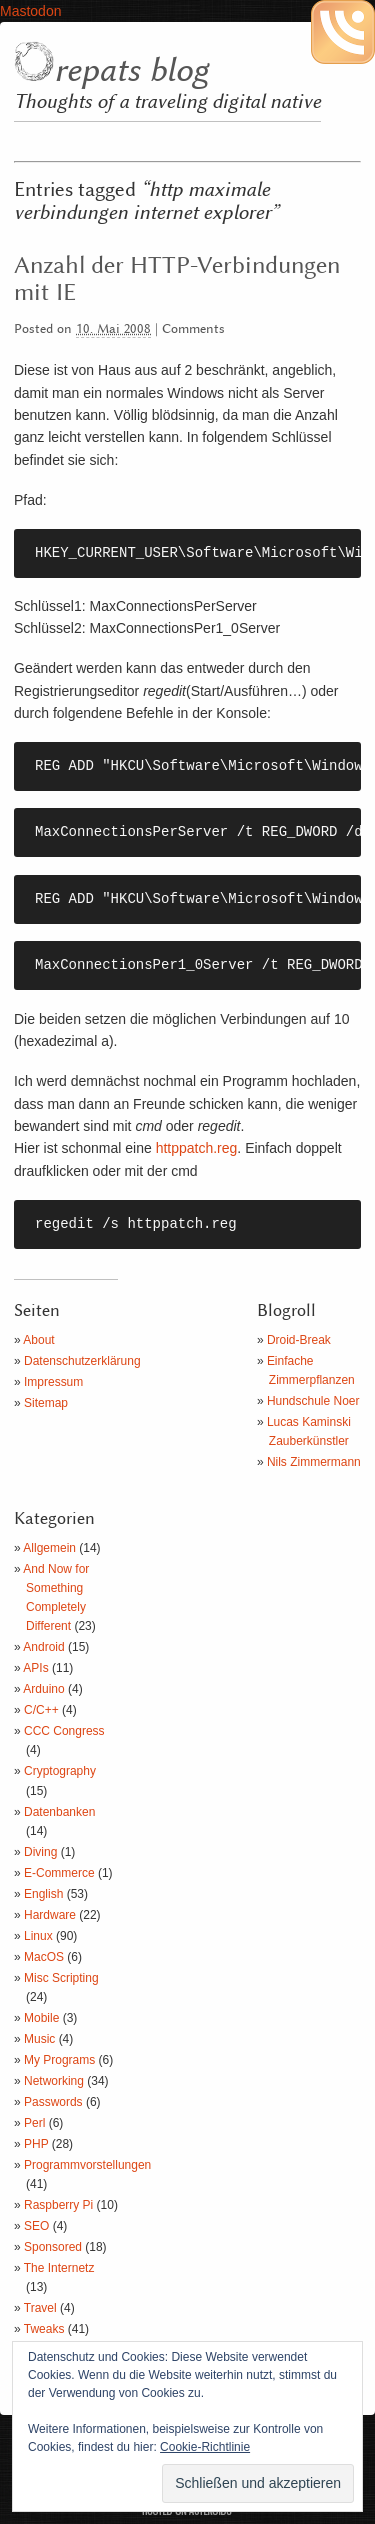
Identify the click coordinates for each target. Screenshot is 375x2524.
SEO (36, 2226)
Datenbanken (59, 1812)
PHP (36, 2144)
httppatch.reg (197, 1148)
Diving (40, 1852)
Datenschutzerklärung (82, 1361)
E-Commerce (59, 1873)
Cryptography (60, 1771)
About (38, 1340)
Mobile (41, 2018)
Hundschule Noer (313, 1401)
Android (43, 1647)
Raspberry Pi (58, 2205)
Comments (193, 329)
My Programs (59, 2060)
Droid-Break (299, 1340)
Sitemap (46, 1403)
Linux (38, 1936)
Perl (34, 2123)
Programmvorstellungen (87, 2165)
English (43, 1894)
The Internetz (59, 2268)
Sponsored (53, 2247)
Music (39, 2039)
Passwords (53, 2102)
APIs (35, 1668)
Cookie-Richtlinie (205, 2447)
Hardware (50, 1915)
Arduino (43, 1689)
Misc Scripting (61, 1978)
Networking (54, 2081)
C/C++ (41, 1710)
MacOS (44, 1957)
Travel (40, 2308)
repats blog (131, 71)
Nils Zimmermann (314, 1462)
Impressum (53, 1382)
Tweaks (44, 2329)
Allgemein (49, 1548)
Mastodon (30, 11)
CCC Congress (64, 1731)
